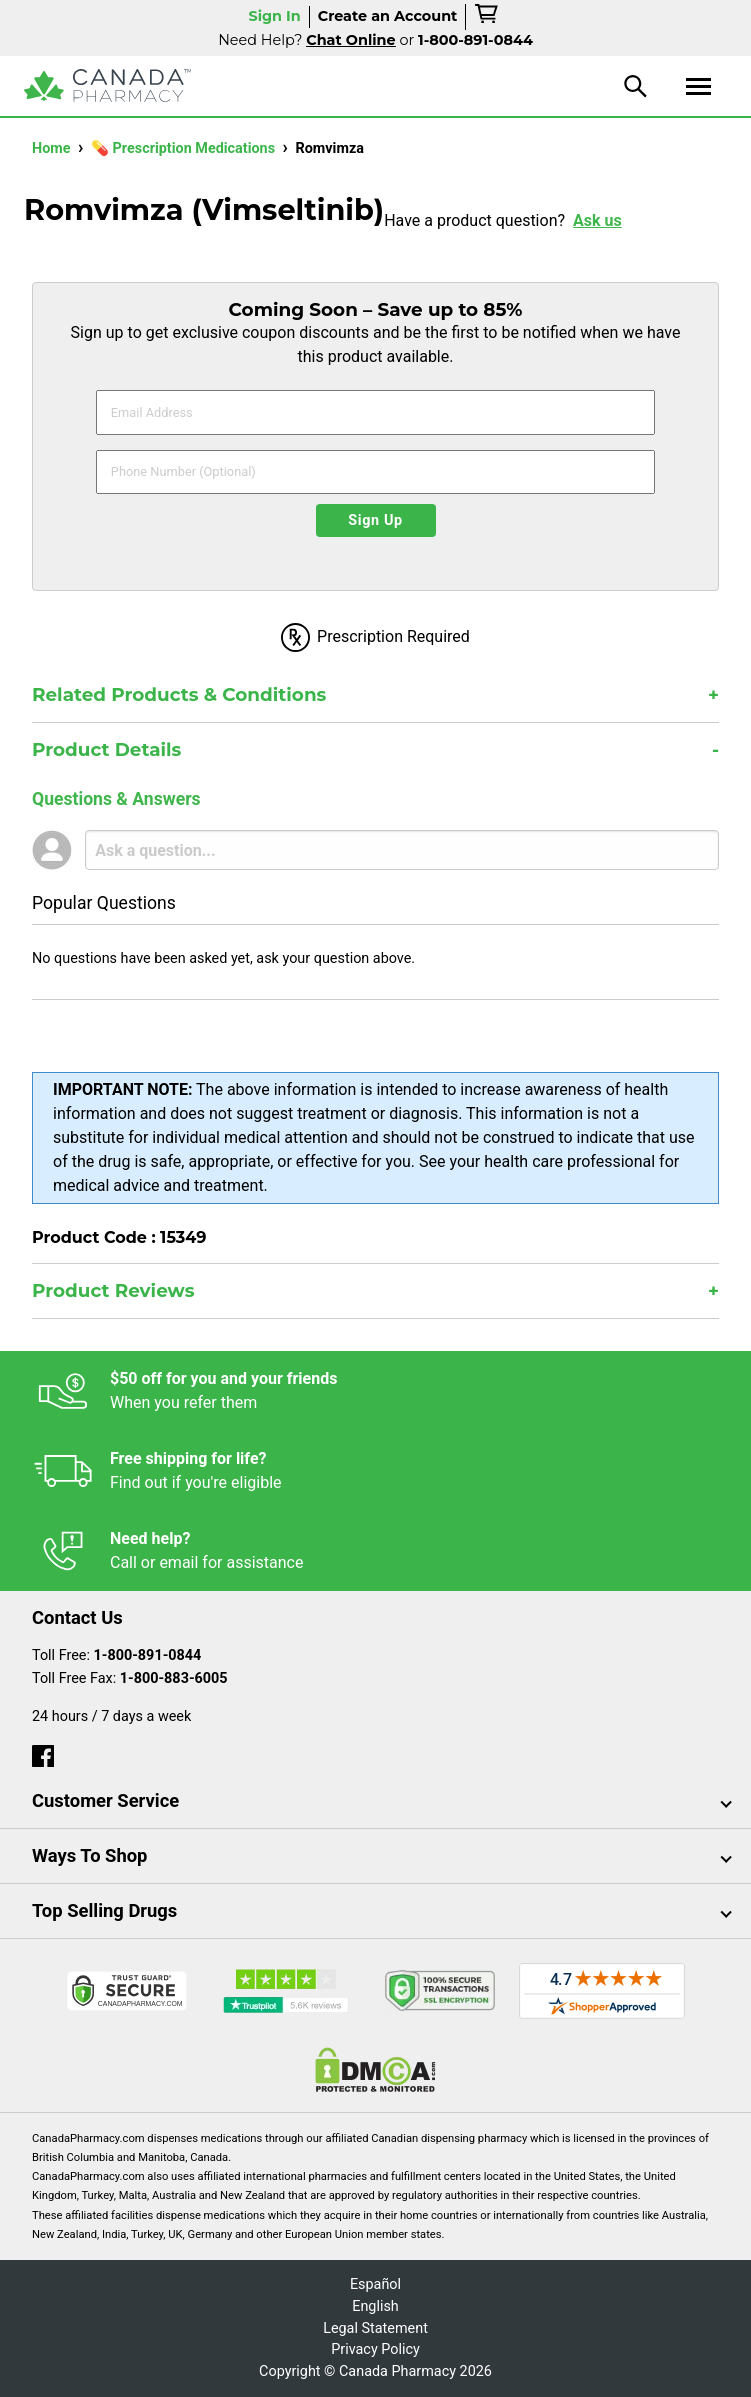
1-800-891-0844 (148, 1655)
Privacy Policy (375, 2349)
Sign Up (375, 520)
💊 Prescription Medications (185, 148)
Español (375, 2284)
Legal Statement (375, 2328)
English (375, 2306)
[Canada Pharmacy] (107, 85)
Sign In (274, 16)
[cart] (488, 17)
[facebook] (43, 1751)
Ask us (597, 220)
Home (53, 148)
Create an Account (388, 16)
